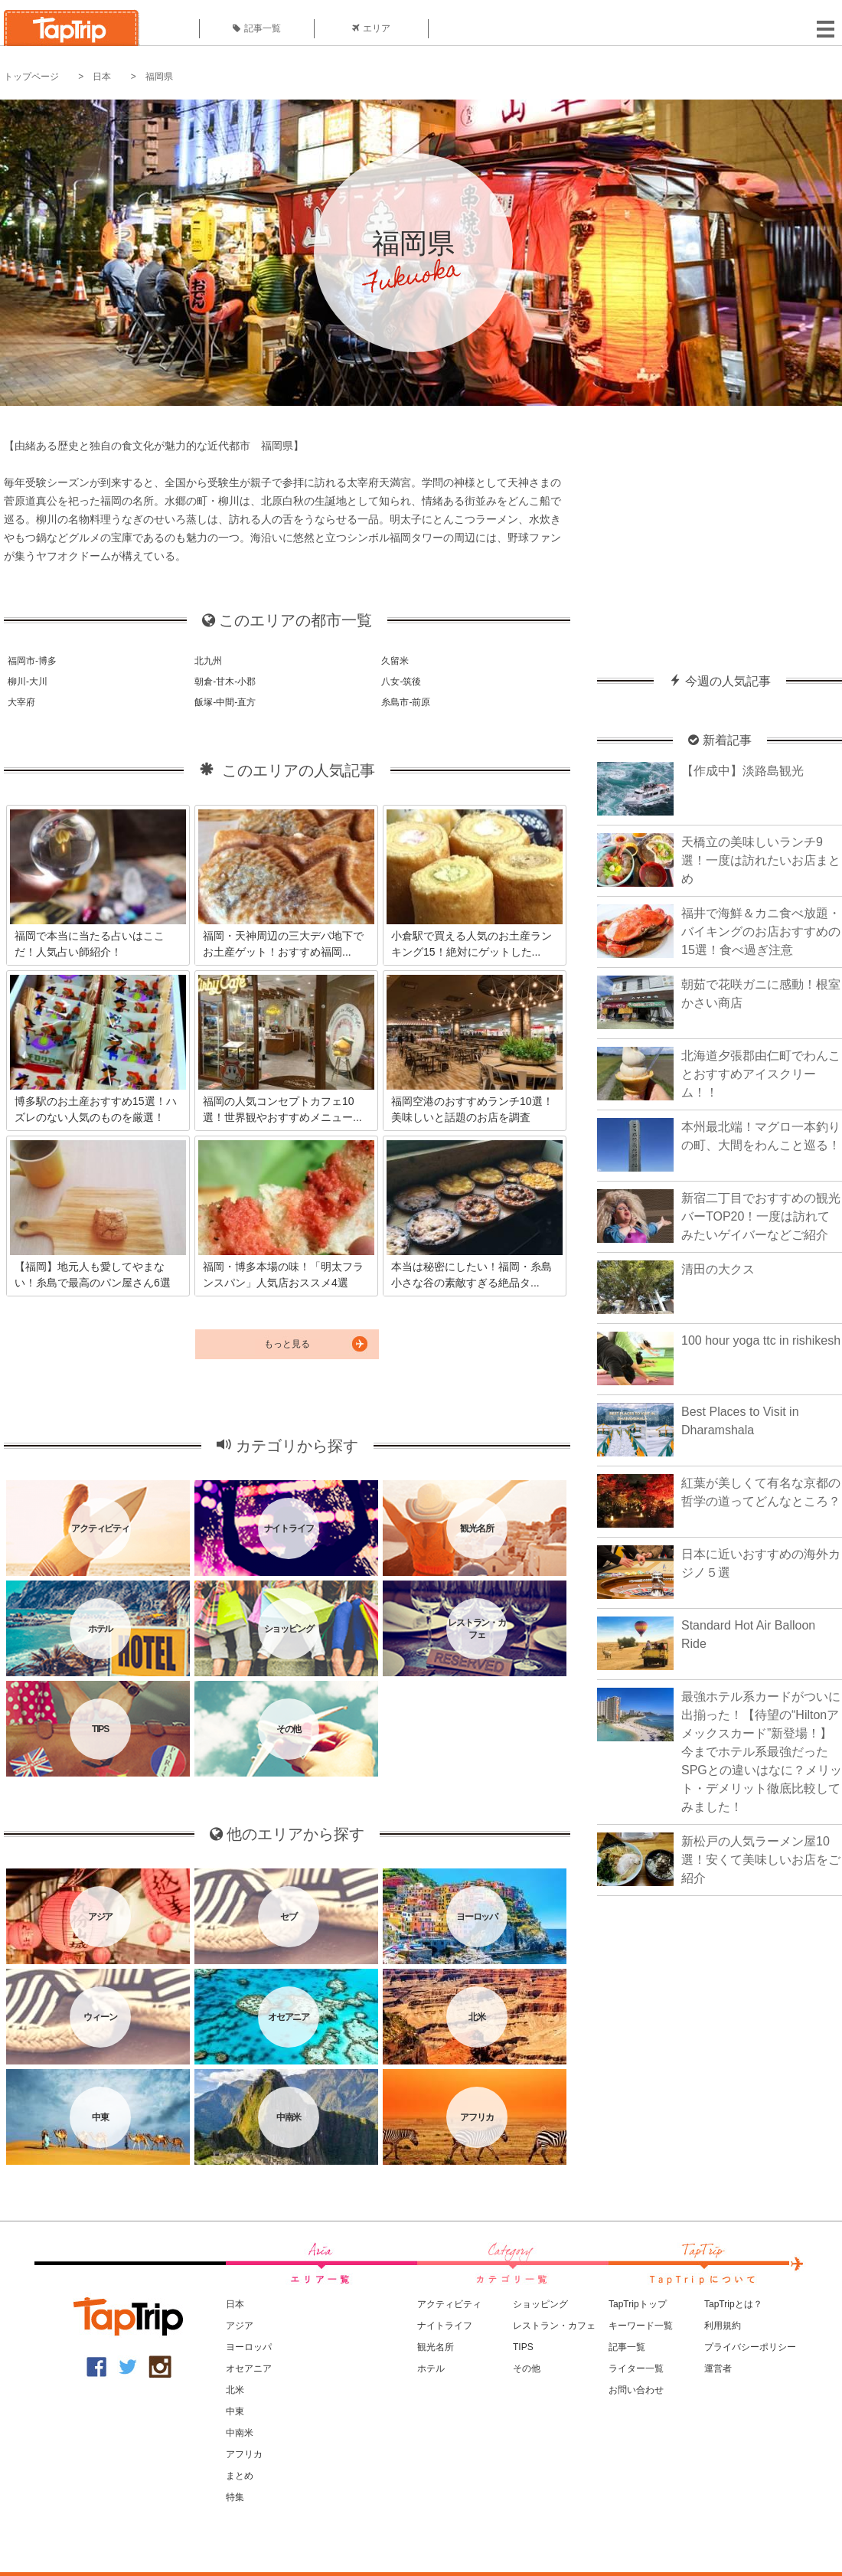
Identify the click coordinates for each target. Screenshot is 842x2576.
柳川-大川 (27, 681)
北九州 (208, 660)
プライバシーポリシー (750, 2347)
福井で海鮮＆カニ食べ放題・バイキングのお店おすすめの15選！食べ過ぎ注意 (760, 931)
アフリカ (244, 2454)
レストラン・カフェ (554, 2325)
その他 (526, 2368)
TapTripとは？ (733, 2304)
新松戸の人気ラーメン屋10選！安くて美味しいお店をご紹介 (760, 1860)
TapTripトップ (638, 2304)
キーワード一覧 (641, 2325)
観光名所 (435, 2347)
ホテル (431, 2368)
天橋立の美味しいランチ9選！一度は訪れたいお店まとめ (760, 860)
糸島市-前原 (405, 702)
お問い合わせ (636, 2390)
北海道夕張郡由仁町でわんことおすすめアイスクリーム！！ (760, 1074)
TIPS (523, 2347)
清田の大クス (718, 1269)
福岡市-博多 (32, 660)
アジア (239, 2325)
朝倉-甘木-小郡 (225, 681)
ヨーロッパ (249, 2347)
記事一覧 (257, 28)
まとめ (239, 2475)
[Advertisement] (719, 532)
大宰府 (21, 702)
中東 (235, 2411)
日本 (102, 76)
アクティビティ (449, 2304)
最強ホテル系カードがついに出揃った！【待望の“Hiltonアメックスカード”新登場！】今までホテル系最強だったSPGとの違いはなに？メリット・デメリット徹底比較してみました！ (761, 1751)
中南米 (239, 2432)
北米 (235, 2390)
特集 (235, 2497)
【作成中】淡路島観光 (742, 770)
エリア (371, 28)
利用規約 (722, 2325)
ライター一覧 (636, 2368)
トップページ (31, 76)
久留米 (395, 660)
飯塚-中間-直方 (225, 702)
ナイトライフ (444, 2325)
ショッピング (540, 2304)
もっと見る (287, 1344)
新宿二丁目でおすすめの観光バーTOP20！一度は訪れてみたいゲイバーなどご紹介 (760, 1216)
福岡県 (159, 76)
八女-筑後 (401, 681)
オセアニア (249, 2368)
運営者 (718, 2368)
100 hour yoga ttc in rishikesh (760, 1340)
